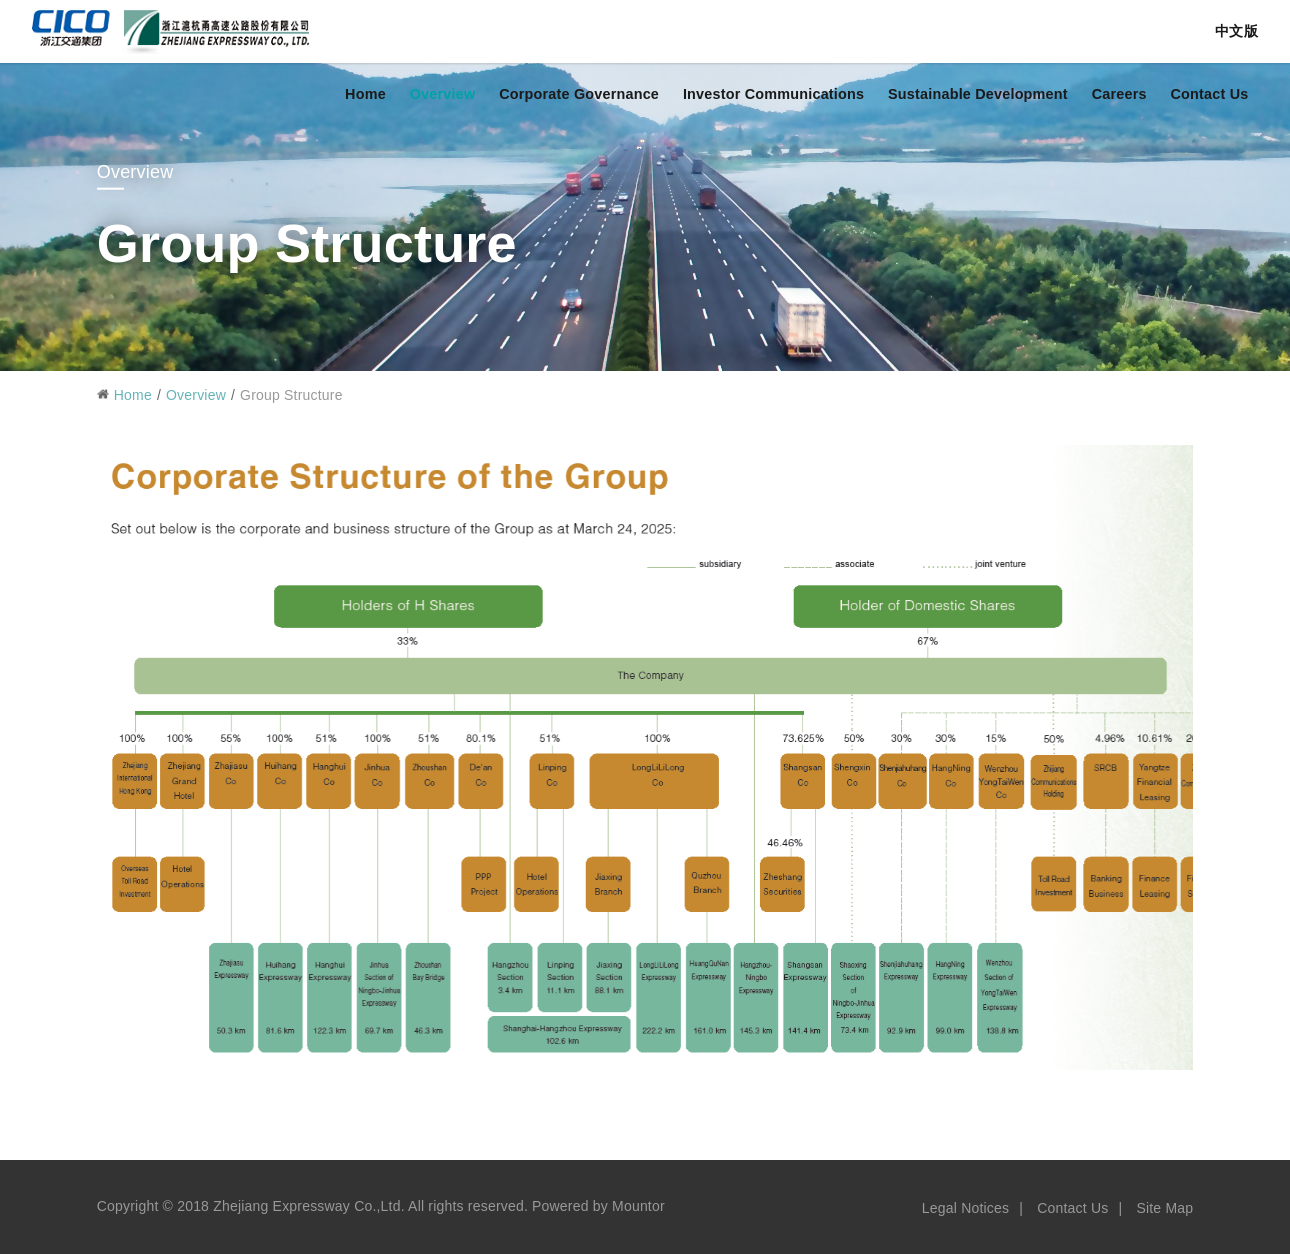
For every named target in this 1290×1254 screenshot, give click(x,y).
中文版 (1236, 31)
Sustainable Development (978, 94)
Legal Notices (965, 1208)
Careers (1119, 94)
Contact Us (1209, 94)
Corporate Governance (579, 94)
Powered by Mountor (598, 1206)
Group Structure (291, 395)
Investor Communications (773, 94)
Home (365, 94)
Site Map (1164, 1208)
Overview (443, 94)
